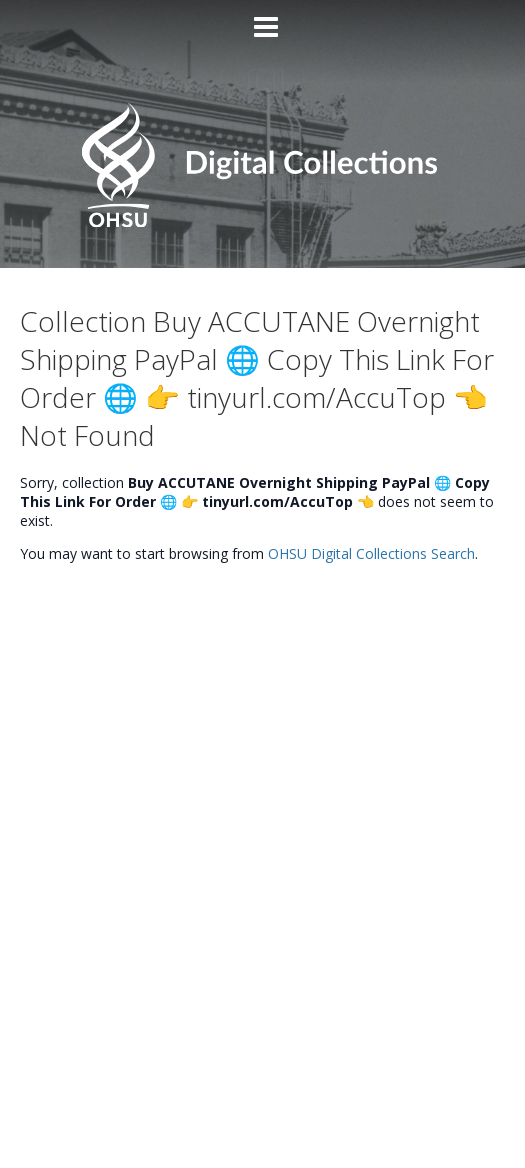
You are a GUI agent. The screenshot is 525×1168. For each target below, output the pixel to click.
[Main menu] (263, 19)
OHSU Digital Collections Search (371, 553)
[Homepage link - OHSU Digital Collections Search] (262, 222)
